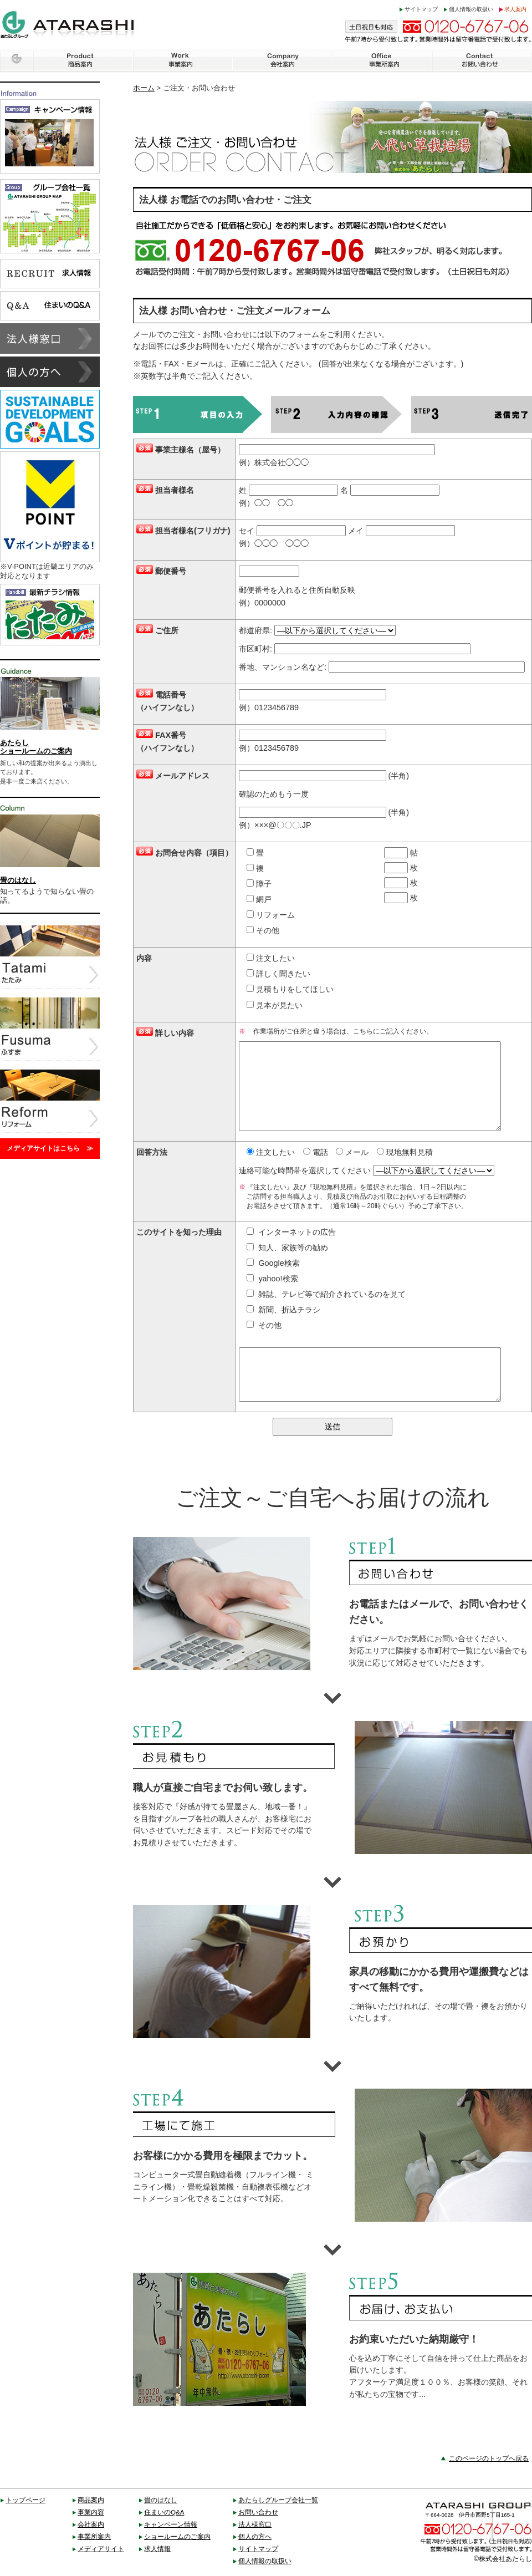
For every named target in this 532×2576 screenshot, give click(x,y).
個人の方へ (255, 2536)
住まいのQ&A (164, 2512)
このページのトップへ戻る (489, 2458)
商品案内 (91, 2499)
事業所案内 (94, 2536)
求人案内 (515, 9)
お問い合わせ (258, 2512)
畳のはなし (160, 2499)
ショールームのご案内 (177, 2536)
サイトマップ (421, 9)
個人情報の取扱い (471, 9)
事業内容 (91, 2512)
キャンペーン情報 (170, 2524)
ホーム (144, 88)
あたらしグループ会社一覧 (278, 2499)
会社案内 (91, 2524)
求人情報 (157, 2548)
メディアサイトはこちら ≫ (50, 1148)
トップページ (25, 2499)
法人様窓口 (255, 2524)
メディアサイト (101, 2548)
